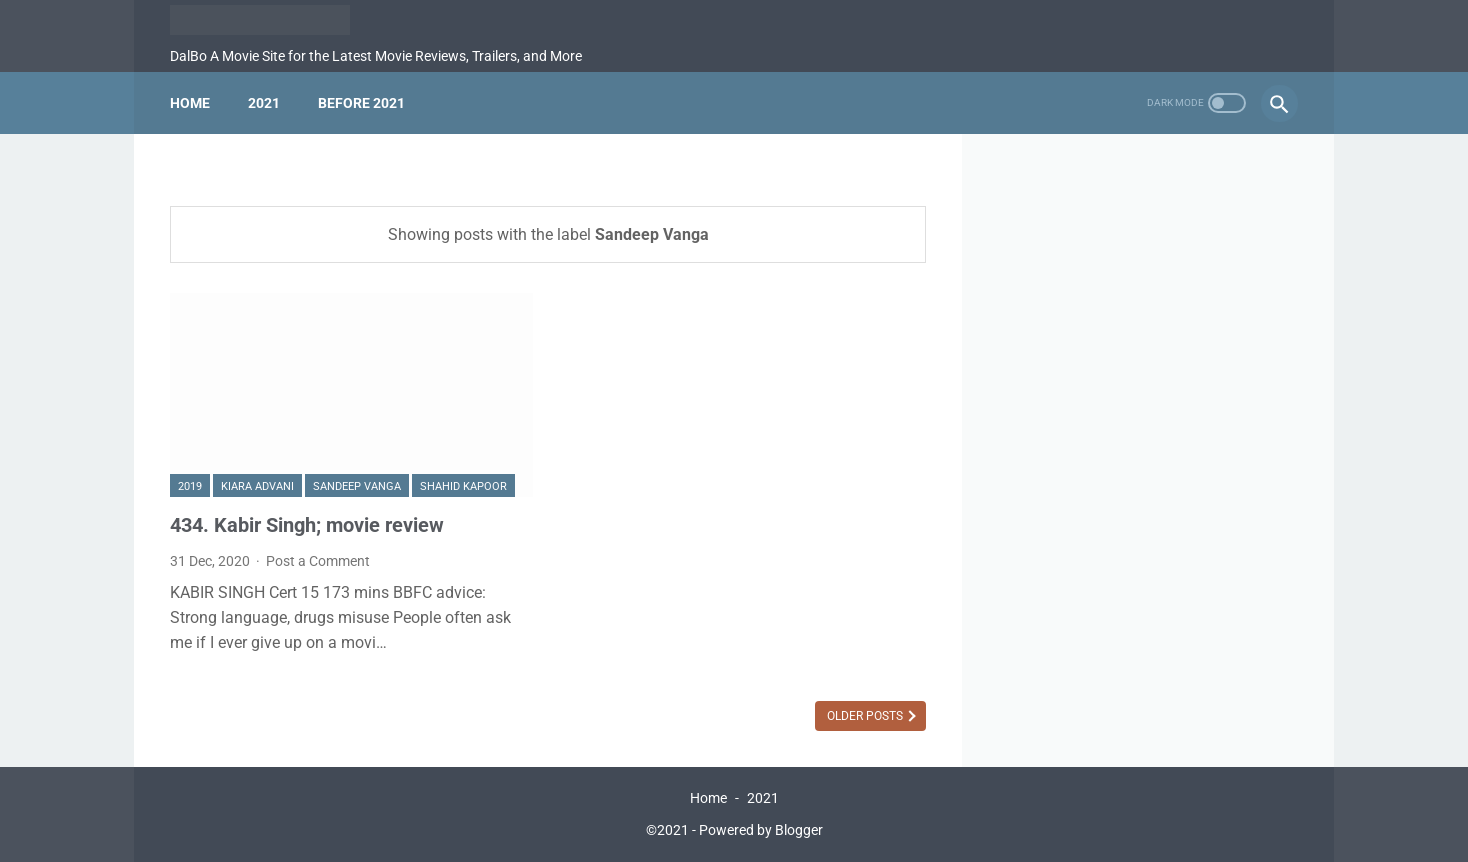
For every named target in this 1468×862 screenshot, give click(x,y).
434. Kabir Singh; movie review (307, 525)
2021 (264, 103)
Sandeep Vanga (357, 486)
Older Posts (866, 716)
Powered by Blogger (761, 830)
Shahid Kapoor (463, 486)
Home (190, 103)
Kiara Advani (257, 486)
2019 (190, 486)
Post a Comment (318, 561)
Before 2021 (361, 103)
